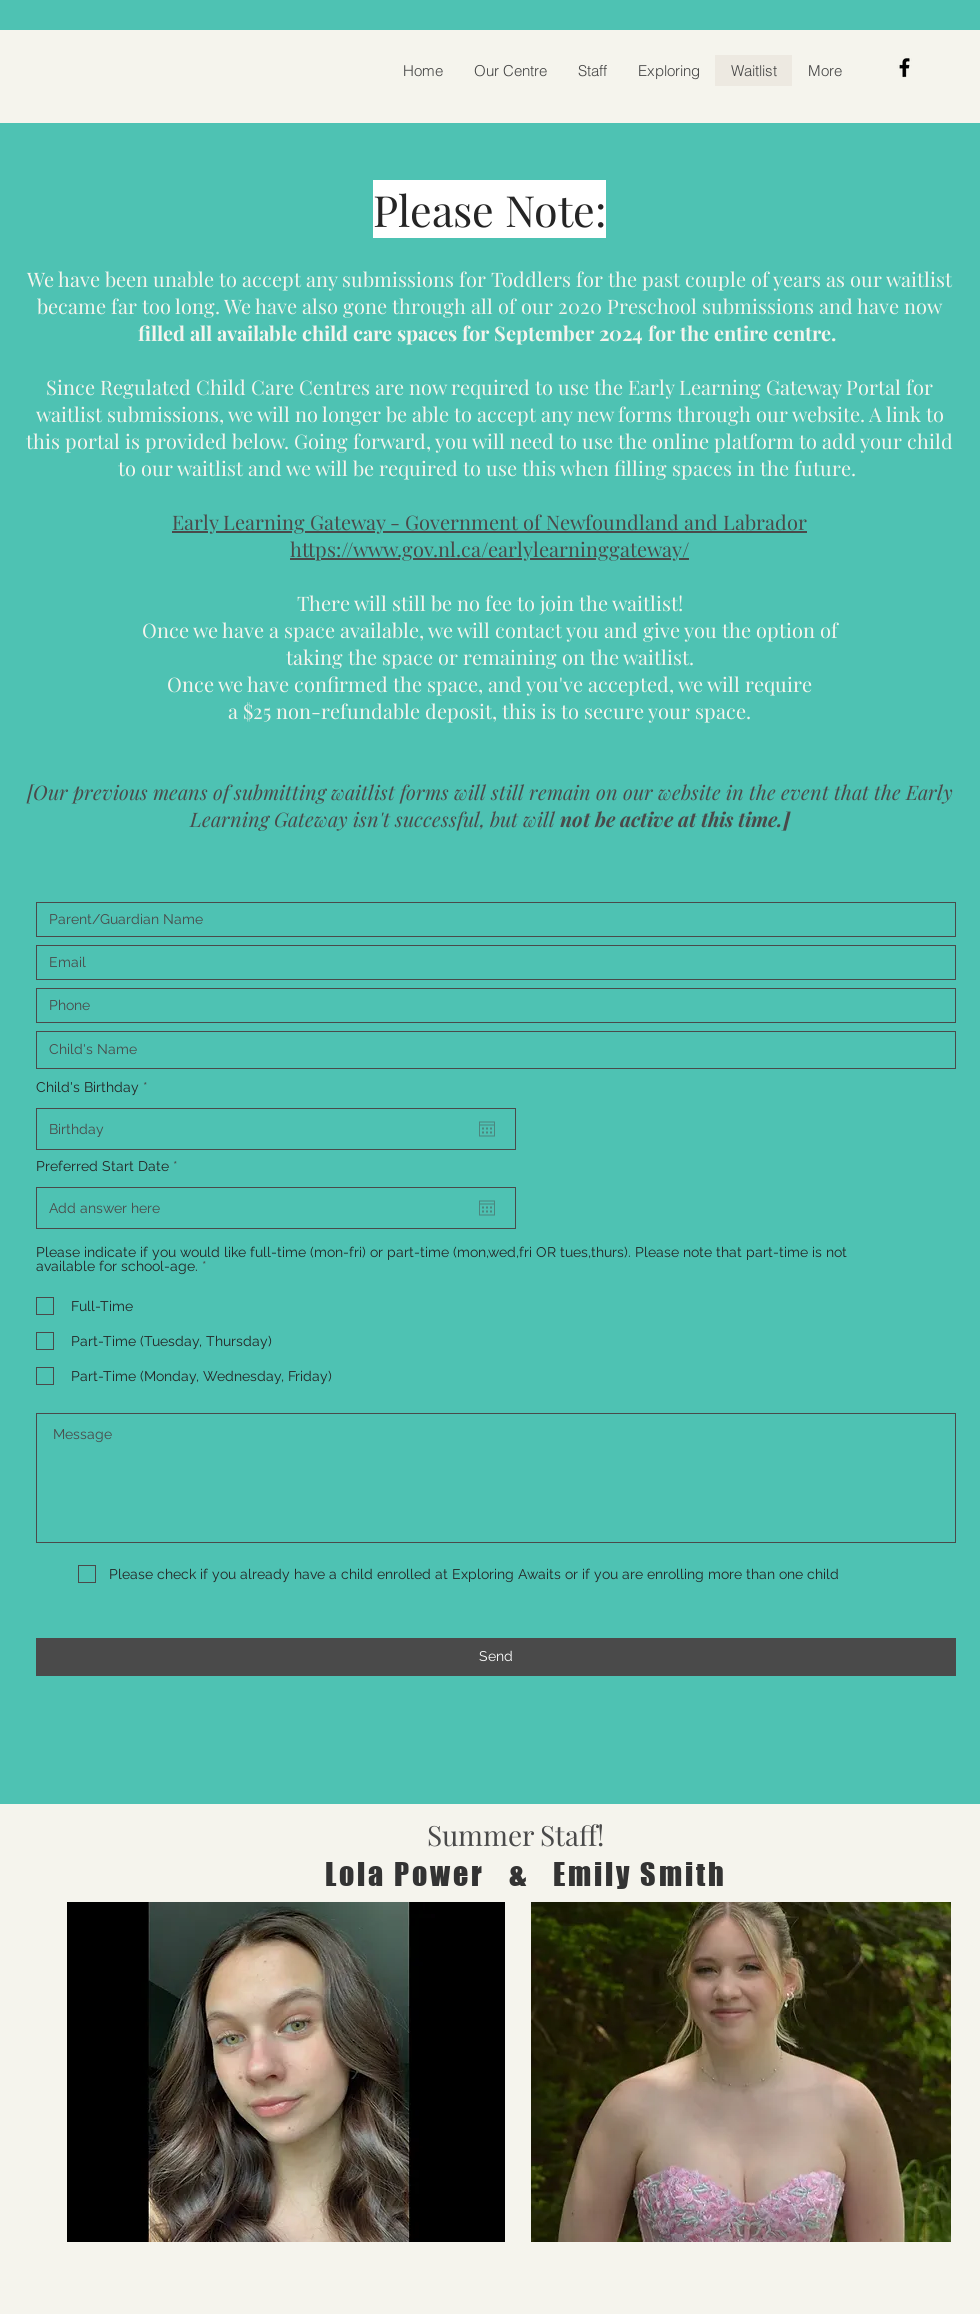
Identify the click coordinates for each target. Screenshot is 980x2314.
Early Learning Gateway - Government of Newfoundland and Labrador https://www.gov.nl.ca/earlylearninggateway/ (489, 535)
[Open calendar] (487, 1129)
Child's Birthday (96, 1087)
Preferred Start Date (111, 1166)
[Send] (496, 1657)
